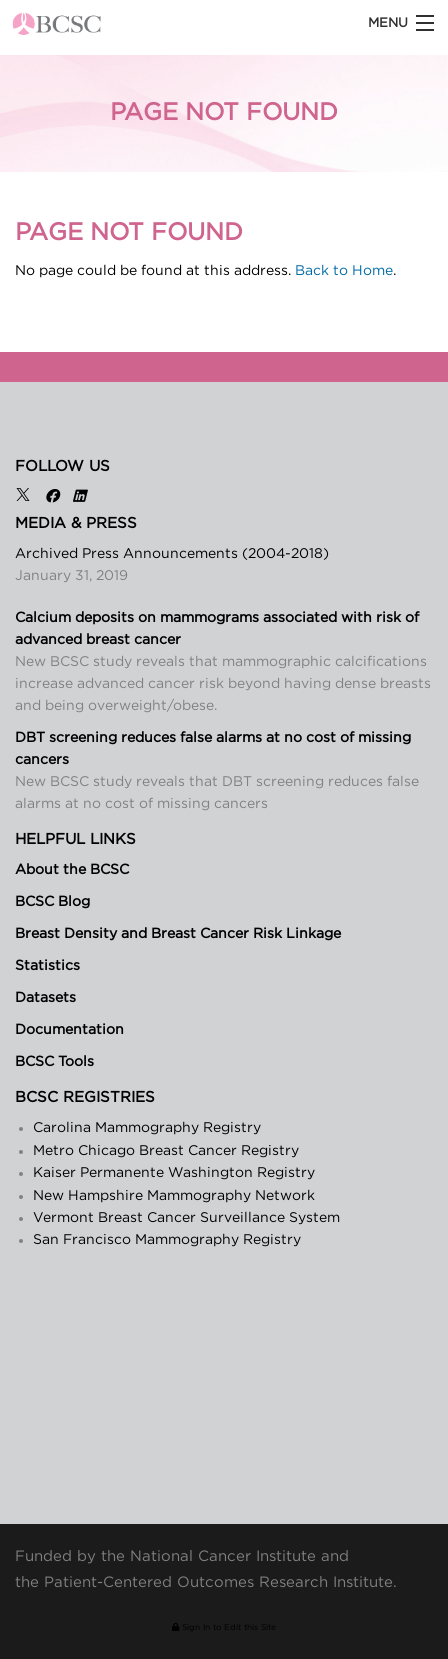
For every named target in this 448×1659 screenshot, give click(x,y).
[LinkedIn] (79, 497)
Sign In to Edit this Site (224, 1627)
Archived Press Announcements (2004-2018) (172, 554)
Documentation (69, 1030)
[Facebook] (52, 497)
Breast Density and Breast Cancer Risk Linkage (178, 934)
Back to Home (344, 271)
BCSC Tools (54, 1062)
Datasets (45, 998)
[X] (23, 497)
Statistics (47, 966)
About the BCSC (72, 870)
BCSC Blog (52, 902)
